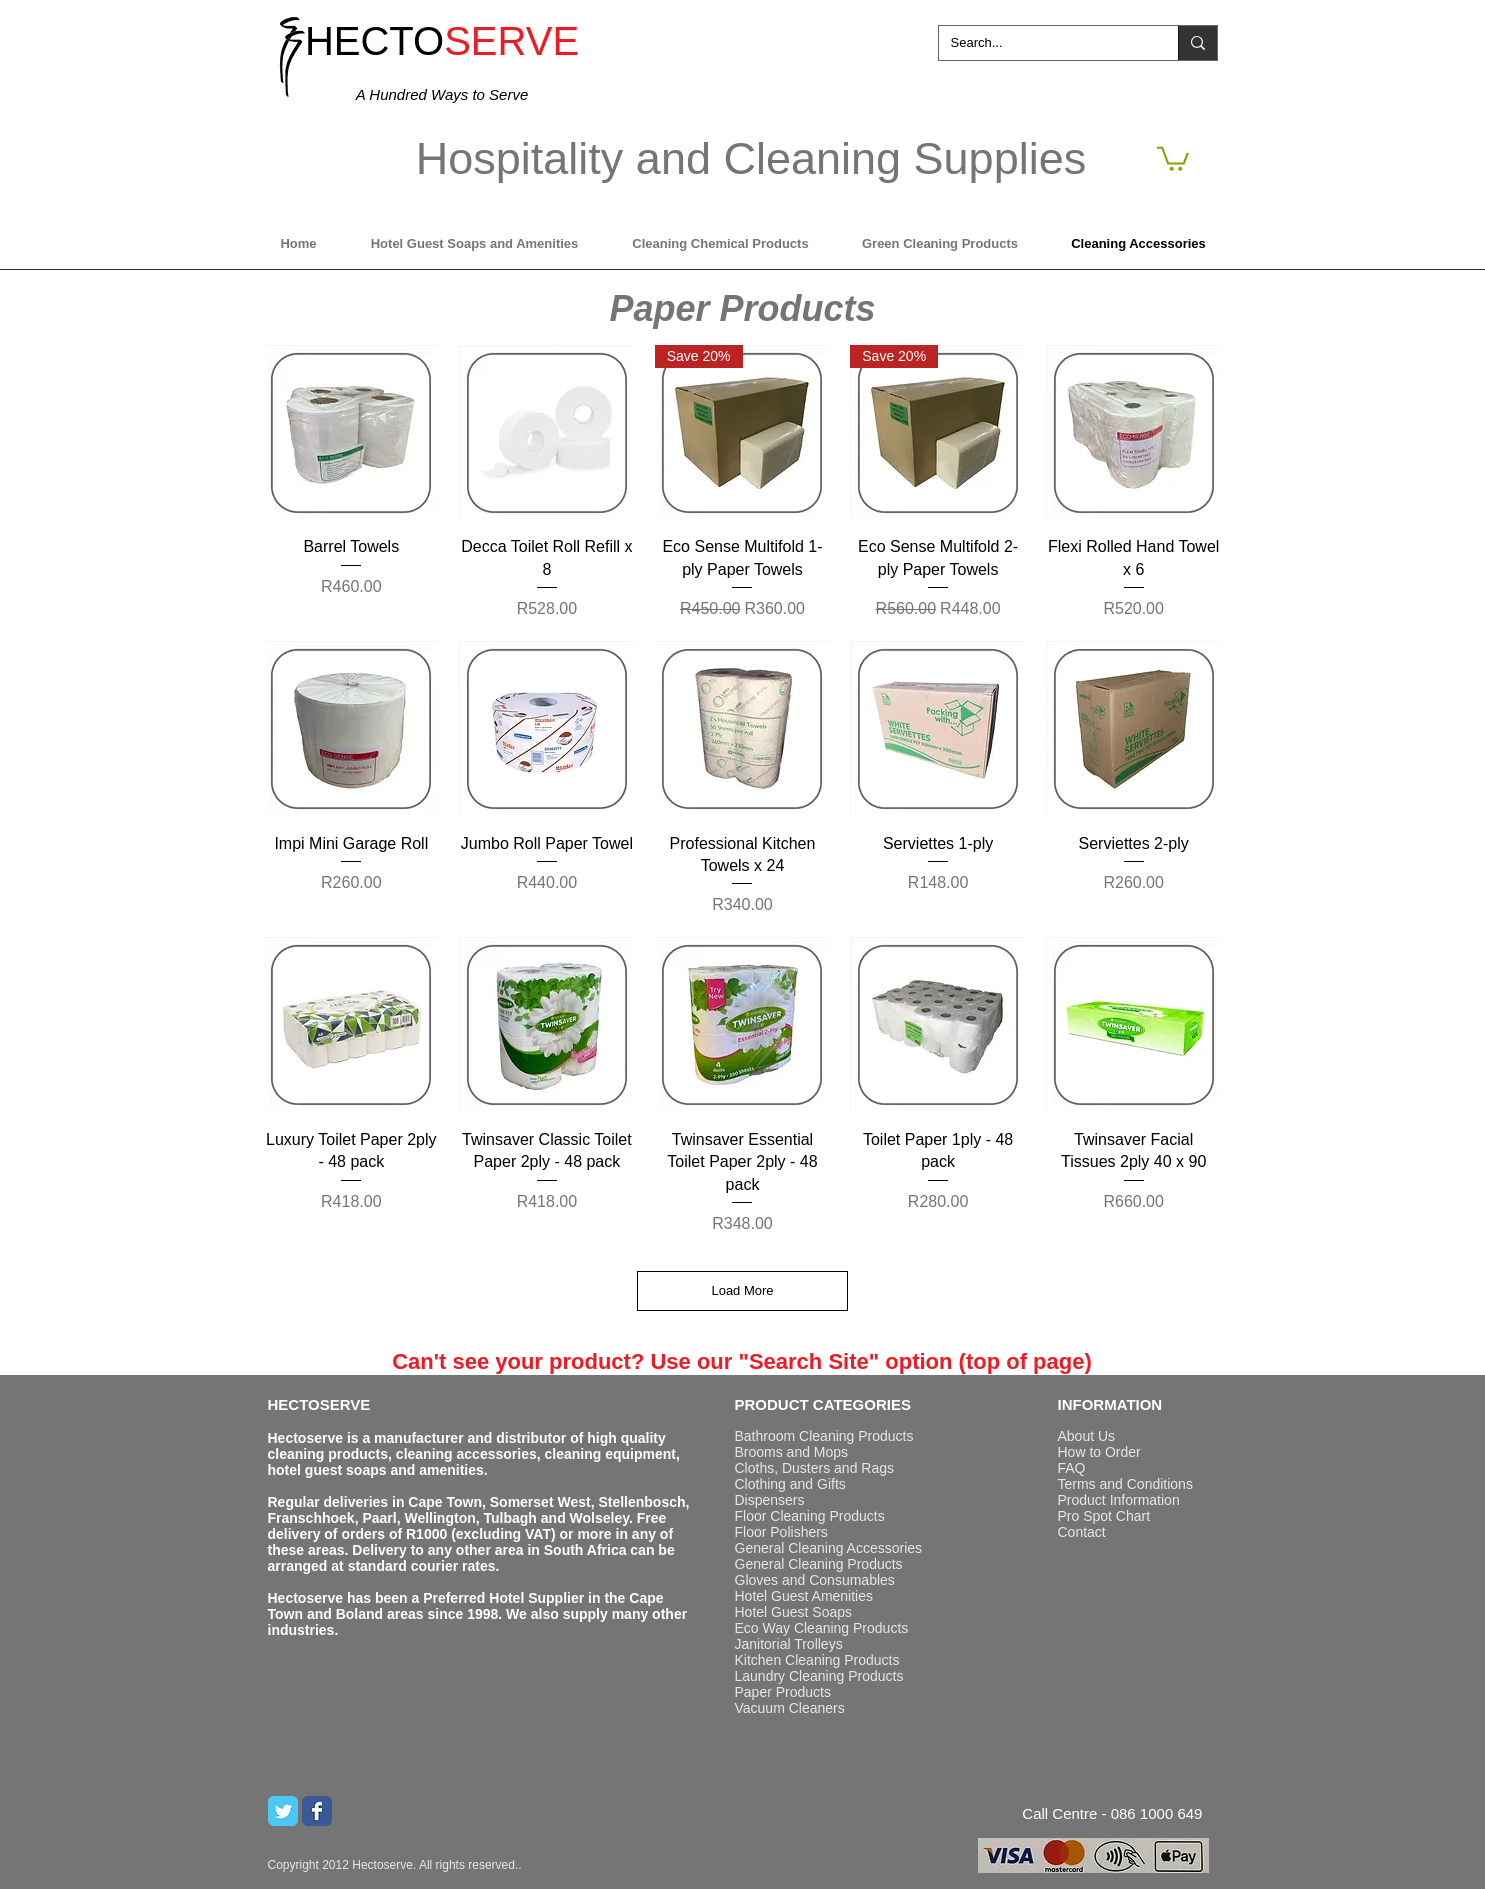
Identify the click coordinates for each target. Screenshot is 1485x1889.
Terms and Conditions (1125, 1484)
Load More (742, 1290)
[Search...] (1043, 43)
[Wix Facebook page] (317, 1811)
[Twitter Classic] (283, 1811)
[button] (1173, 157)
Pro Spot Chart (1104, 1516)
